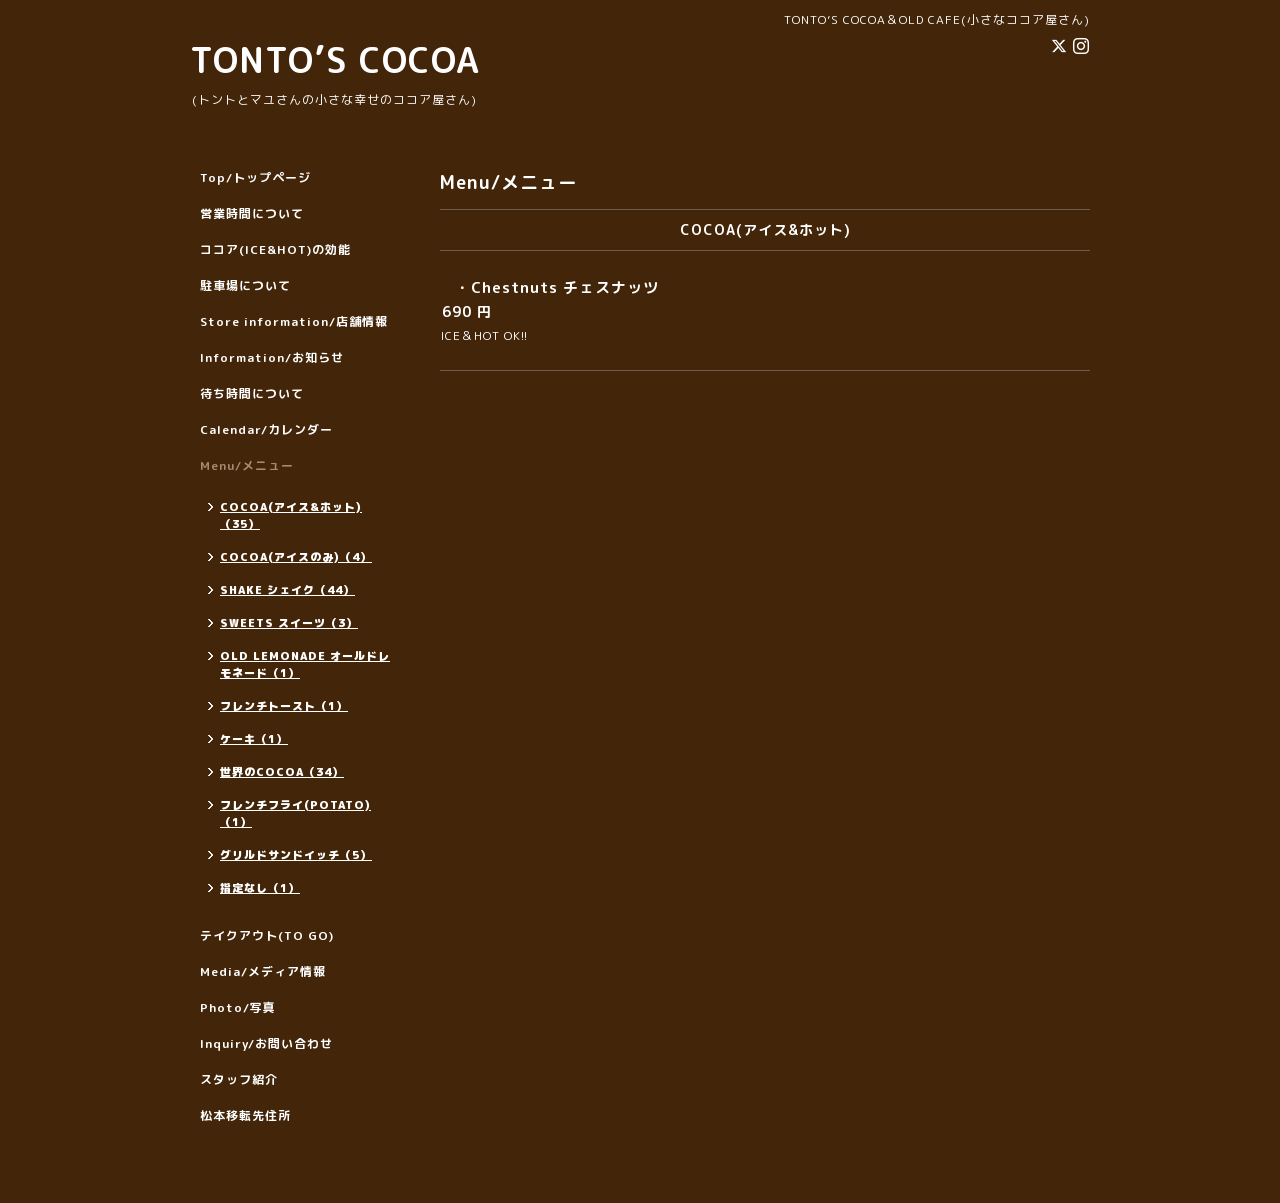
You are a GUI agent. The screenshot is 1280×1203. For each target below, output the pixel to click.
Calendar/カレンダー (266, 429)
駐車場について (245, 285)
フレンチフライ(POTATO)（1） (295, 813)
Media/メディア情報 (263, 971)
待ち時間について (252, 393)
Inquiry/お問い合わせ (266, 1043)
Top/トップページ (255, 177)
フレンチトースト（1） (284, 706)
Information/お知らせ (272, 357)
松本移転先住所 (245, 1115)
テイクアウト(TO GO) (267, 935)
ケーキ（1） (254, 739)
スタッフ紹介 (239, 1079)
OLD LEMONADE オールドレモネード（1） (305, 664)
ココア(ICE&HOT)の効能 (275, 249)
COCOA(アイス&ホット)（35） (291, 515)
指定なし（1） (260, 888)
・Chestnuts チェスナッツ (557, 287)
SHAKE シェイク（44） (287, 590)
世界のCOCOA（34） (282, 772)
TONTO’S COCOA (335, 59)
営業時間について (252, 213)
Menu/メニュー (247, 465)
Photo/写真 (238, 1007)
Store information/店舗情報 (294, 321)
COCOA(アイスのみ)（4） (296, 557)
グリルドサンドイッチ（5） (296, 855)
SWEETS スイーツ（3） (289, 623)
